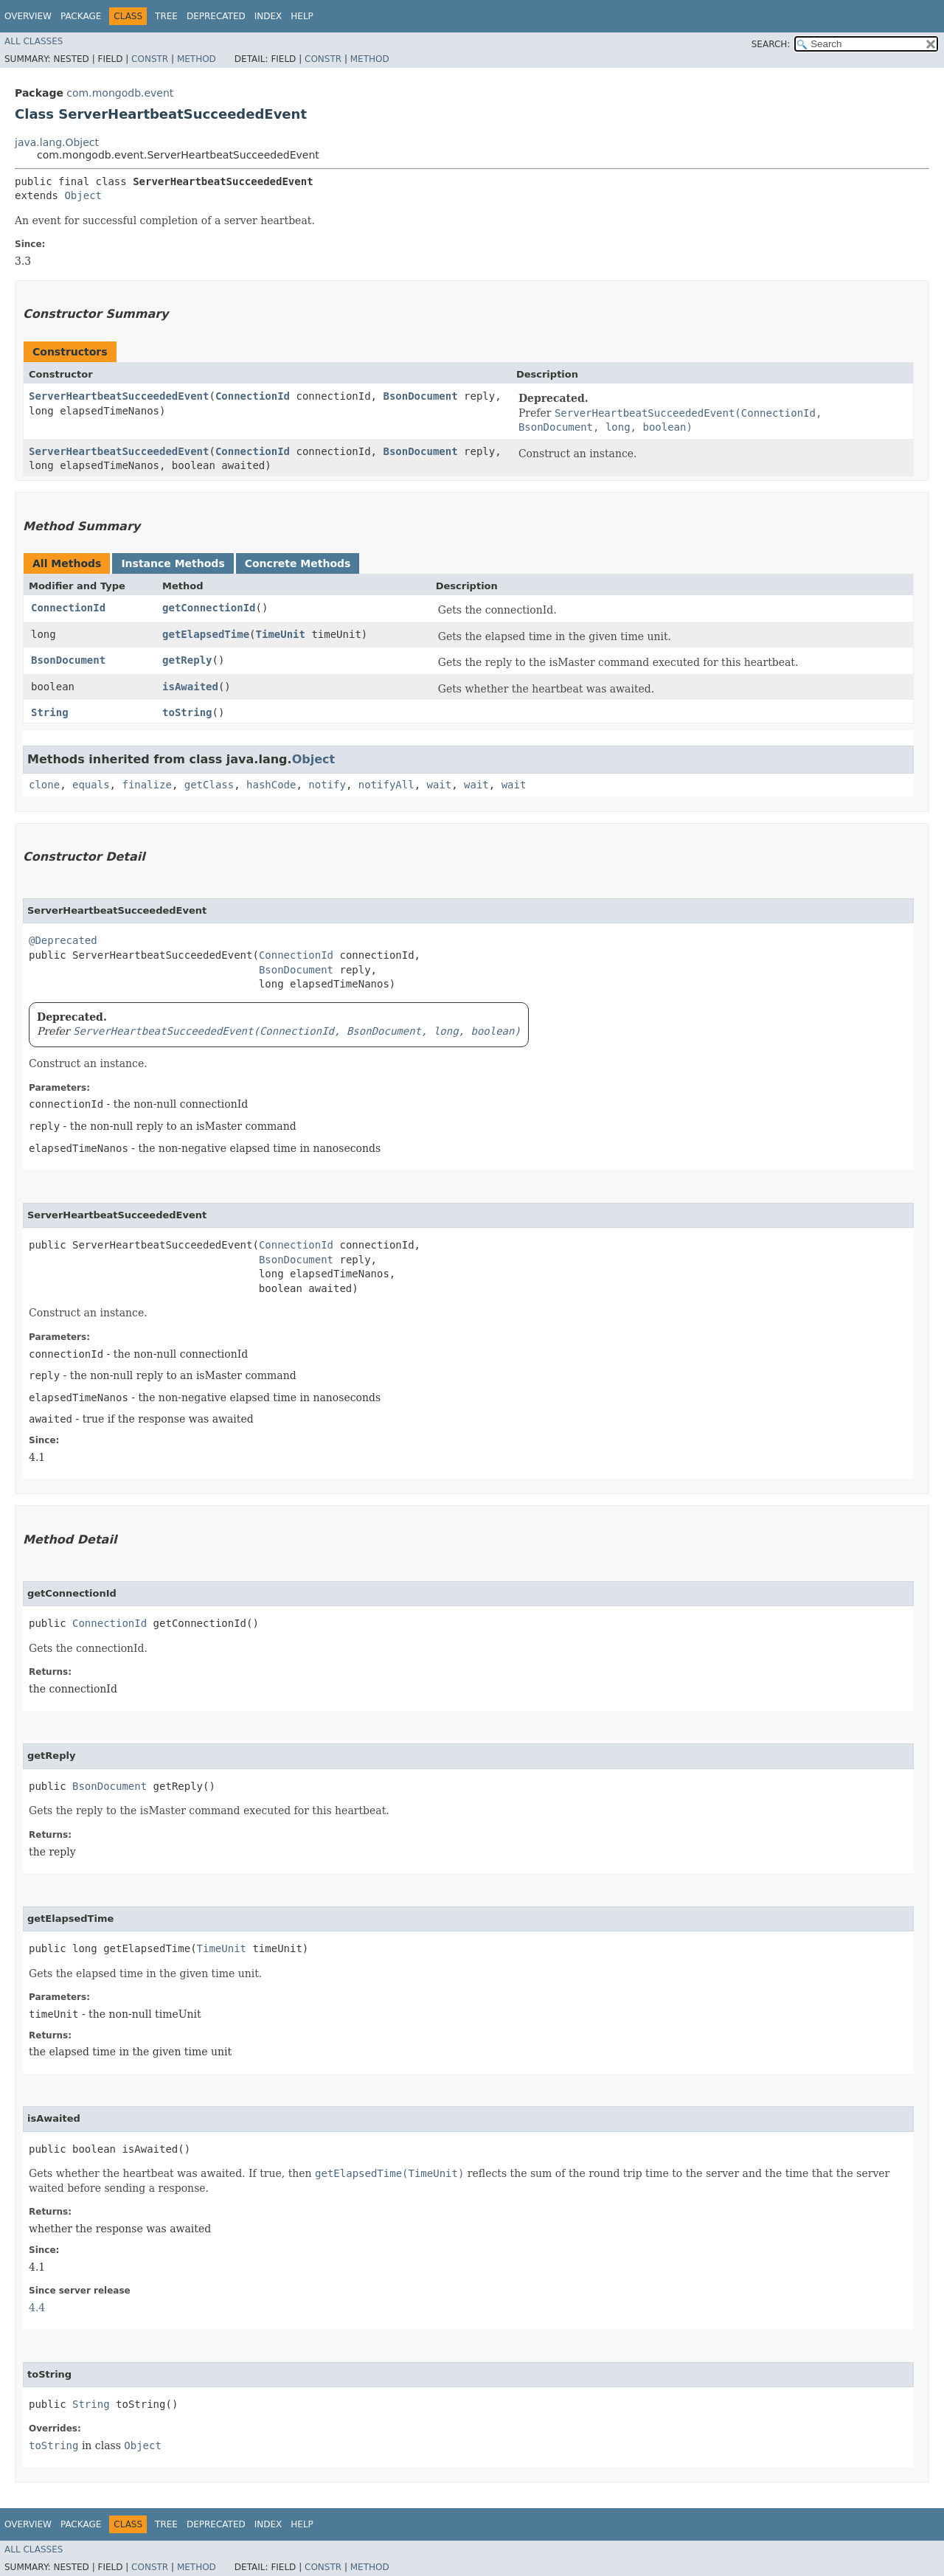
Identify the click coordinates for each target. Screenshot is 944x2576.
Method (196, 59)
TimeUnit (280, 634)
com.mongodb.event (119, 93)
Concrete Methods (298, 563)
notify (327, 785)
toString (187, 712)
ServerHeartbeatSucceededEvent (119, 396)
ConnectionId (252, 396)
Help (302, 16)
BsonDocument (420, 396)
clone (44, 785)
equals (91, 785)
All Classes (33, 41)
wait (439, 785)
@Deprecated (63, 940)
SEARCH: (771, 44)
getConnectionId (208, 608)
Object (83, 195)
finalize (146, 785)
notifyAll (386, 785)
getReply (187, 660)
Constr (149, 59)
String (50, 712)
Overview (28, 16)
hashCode (271, 785)
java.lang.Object (57, 142)
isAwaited (190, 686)
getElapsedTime (205, 634)
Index (268, 16)
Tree (166, 16)
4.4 (37, 2307)
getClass (209, 785)
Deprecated (216, 16)
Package (80, 16)
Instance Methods (172, 563)
